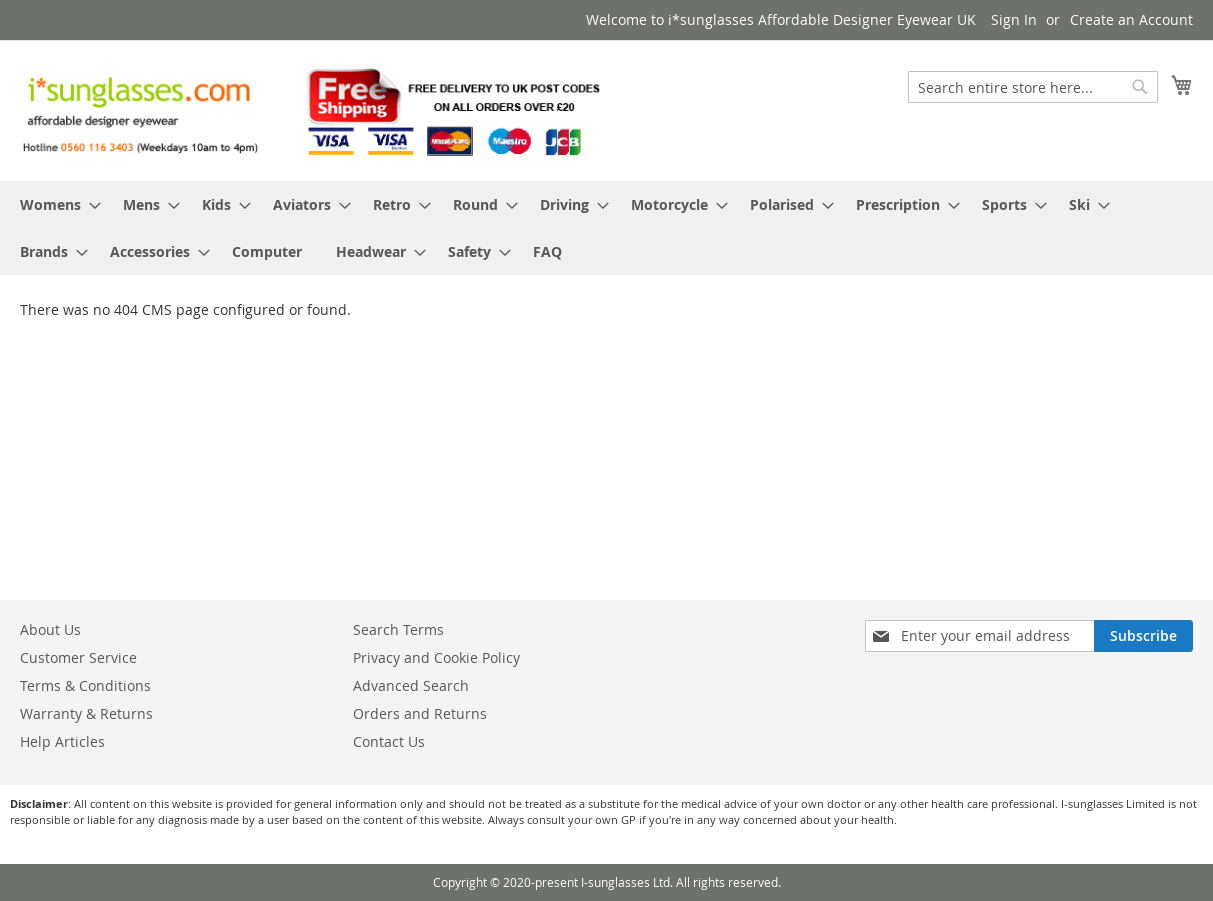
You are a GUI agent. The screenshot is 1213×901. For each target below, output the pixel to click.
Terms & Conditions (85, 685)
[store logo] (313, 109)
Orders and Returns (420, 713)
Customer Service (78, 657)
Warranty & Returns (86, 713)
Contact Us (389, 741)
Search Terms (398, 629)
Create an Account (1131, 19)
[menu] (606, 228)
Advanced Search (411, 685)
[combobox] (1033, 87)
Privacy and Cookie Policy (436, 657)
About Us (50, 629)
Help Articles (62, 741)
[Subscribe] (1143, 636)
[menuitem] (54, 204)
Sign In (1014, 19)
